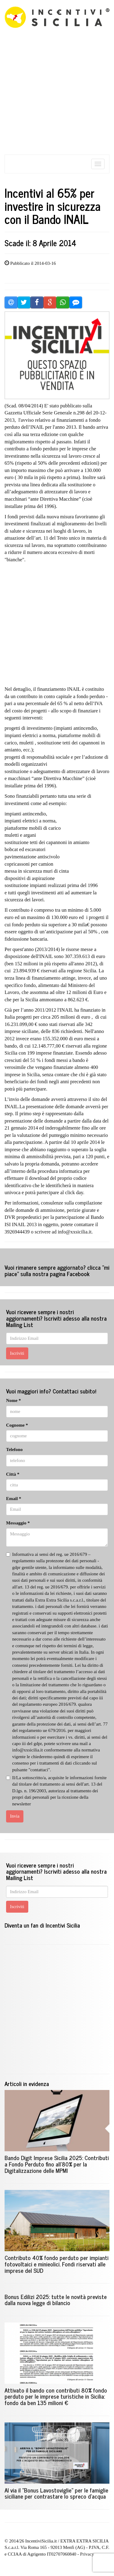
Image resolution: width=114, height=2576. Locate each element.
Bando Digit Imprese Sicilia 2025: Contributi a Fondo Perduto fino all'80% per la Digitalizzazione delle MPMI (57, 2164)
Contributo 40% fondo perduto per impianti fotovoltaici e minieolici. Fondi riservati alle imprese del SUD (57, 2264)
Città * (12, 1474)
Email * (13, 1498)
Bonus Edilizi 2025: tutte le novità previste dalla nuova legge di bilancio (56, 2300)
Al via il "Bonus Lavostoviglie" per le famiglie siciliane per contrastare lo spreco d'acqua (56, 2493)
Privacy (87, 2554)
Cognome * (17, 1425)
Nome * (13, 1400)
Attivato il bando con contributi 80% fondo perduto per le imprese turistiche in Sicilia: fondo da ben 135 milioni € (56, 2396)
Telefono (14, 1449)
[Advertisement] (57, 97)
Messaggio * (18, 1522)
